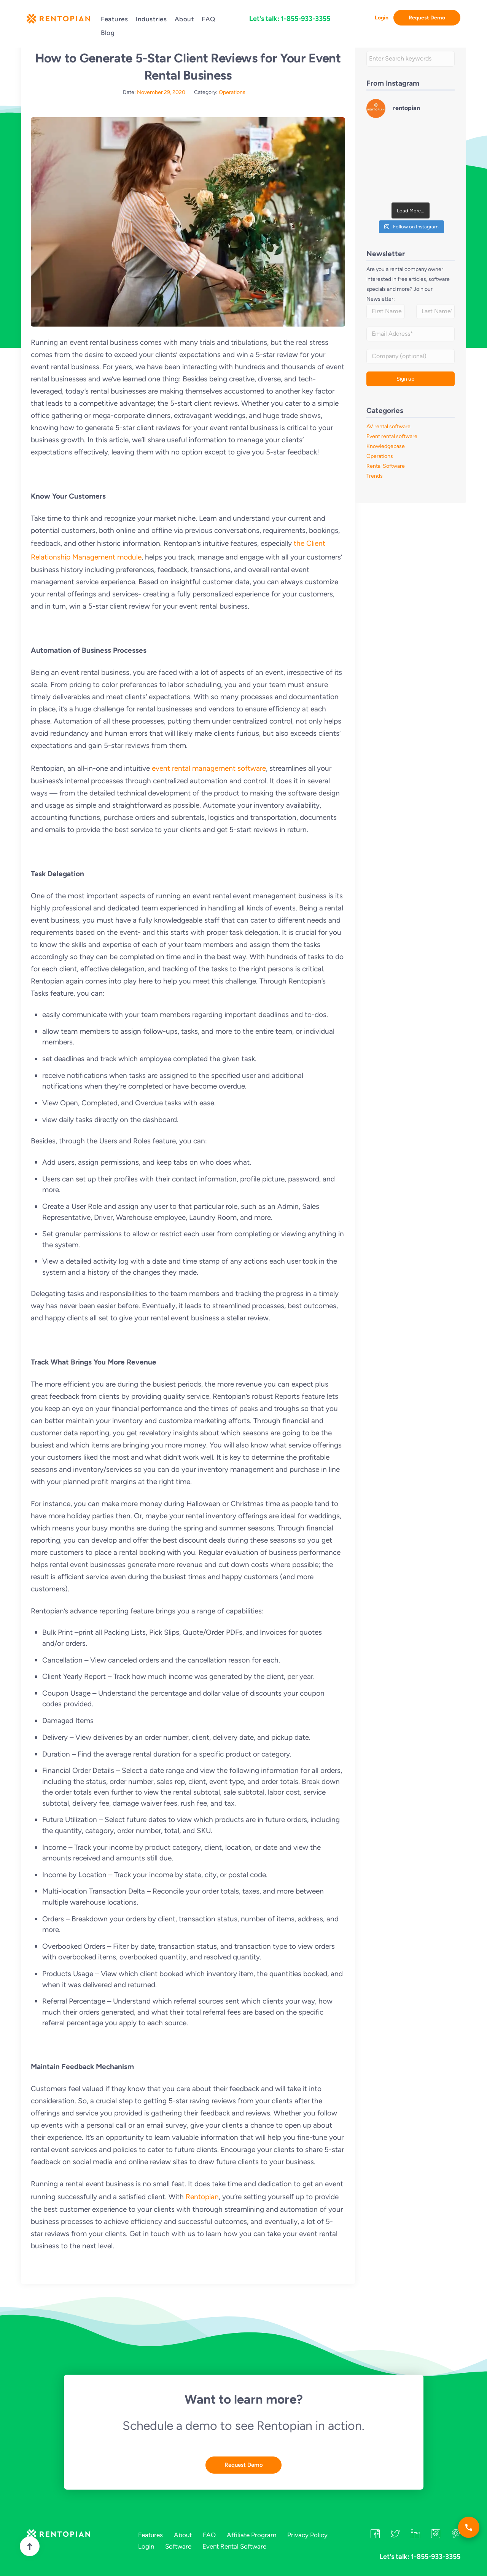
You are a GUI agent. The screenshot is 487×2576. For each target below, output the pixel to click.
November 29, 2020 (161, 92)
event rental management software (209, 768)
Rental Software (385, 466)
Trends (374, 476)
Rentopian (202, 2196)
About (184, 19)
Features (114, 19)
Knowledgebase (385, 446)
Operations (232, 92)
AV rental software (388, 426)
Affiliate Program (251, 2535)
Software (178, 2546)
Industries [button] (151, 19)
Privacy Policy (307, 2535)
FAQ (208, 19)
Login (381, 17)
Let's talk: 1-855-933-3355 (289, 18)
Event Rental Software (234, 2546)
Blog (108, 33)
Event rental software (391, 436)
